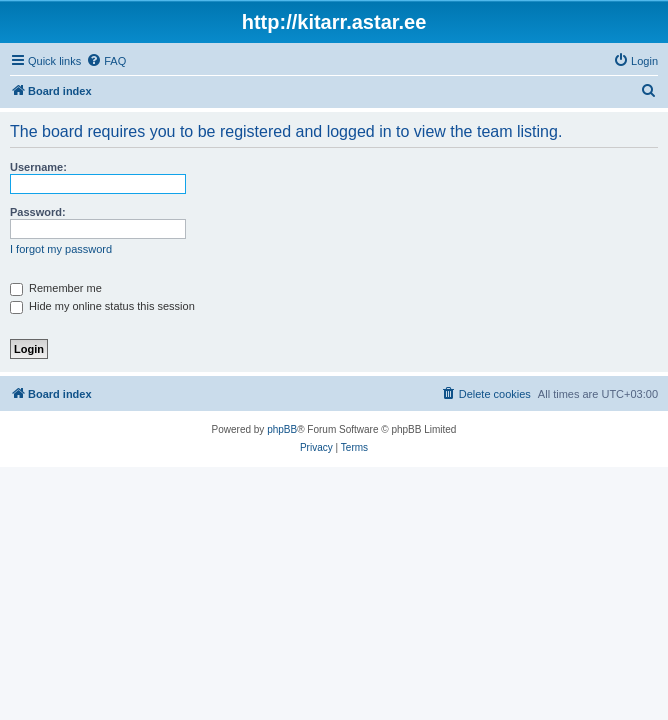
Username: (38, 167)
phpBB (282, 429)
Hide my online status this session (102, 306)
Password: (38, 212)
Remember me (56, 288)
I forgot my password (61, 249)
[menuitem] (106, 61)
